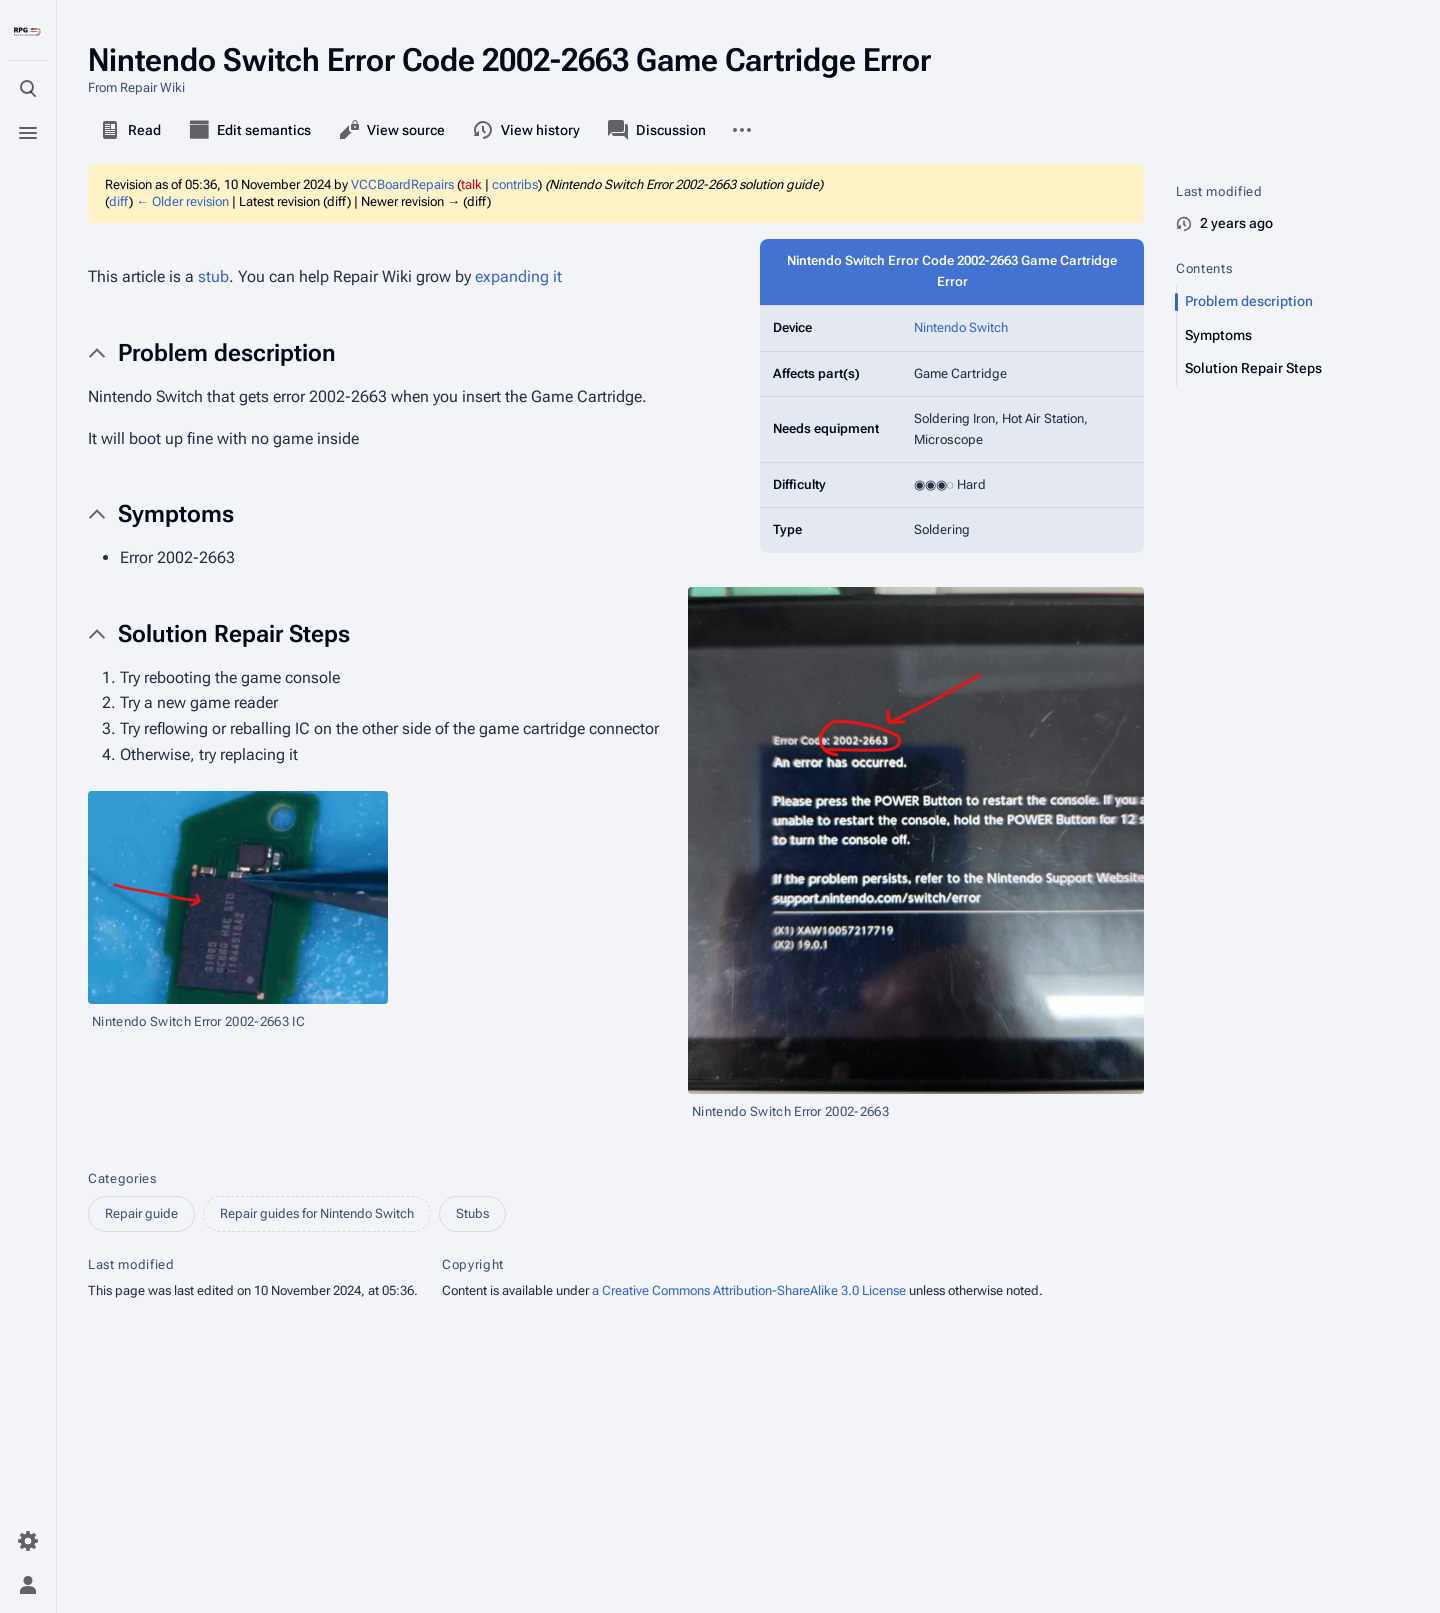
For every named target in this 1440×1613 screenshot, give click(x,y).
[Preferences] (28, 1541)
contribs (515, 184)
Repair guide (141, 1213)
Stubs (472, 1213)
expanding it (518, 276)
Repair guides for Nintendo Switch (317, 1213)
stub (213, 276)
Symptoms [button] (176, 514)
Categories (122, 1178)
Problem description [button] (227, 353)
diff (119, 201)
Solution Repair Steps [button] (234, 634)
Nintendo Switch (961, 327)
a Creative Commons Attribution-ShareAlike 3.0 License (749, 1290)
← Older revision (182, 201)
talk (471, 184)
